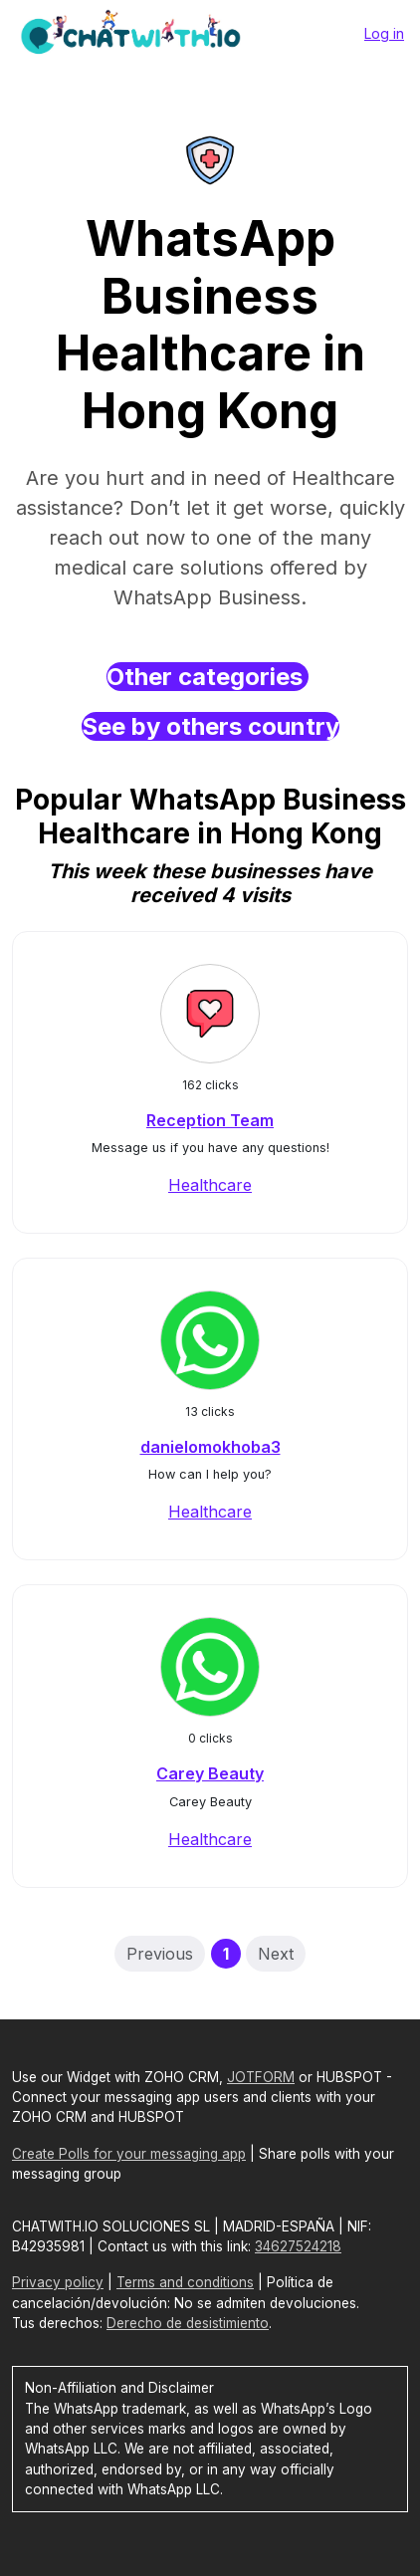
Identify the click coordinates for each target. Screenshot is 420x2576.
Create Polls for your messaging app (129, 2154)
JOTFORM (261, 2077)
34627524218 (298, 2246)
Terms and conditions (185, 2282)
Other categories (207, 676)
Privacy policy (58, 2282)
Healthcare (210, 1185)
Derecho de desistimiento (187, 2323)
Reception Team (210, 1120)
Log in (384, 33)
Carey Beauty (210, 1773)
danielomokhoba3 (210, 1447)
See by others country (210, 726)
